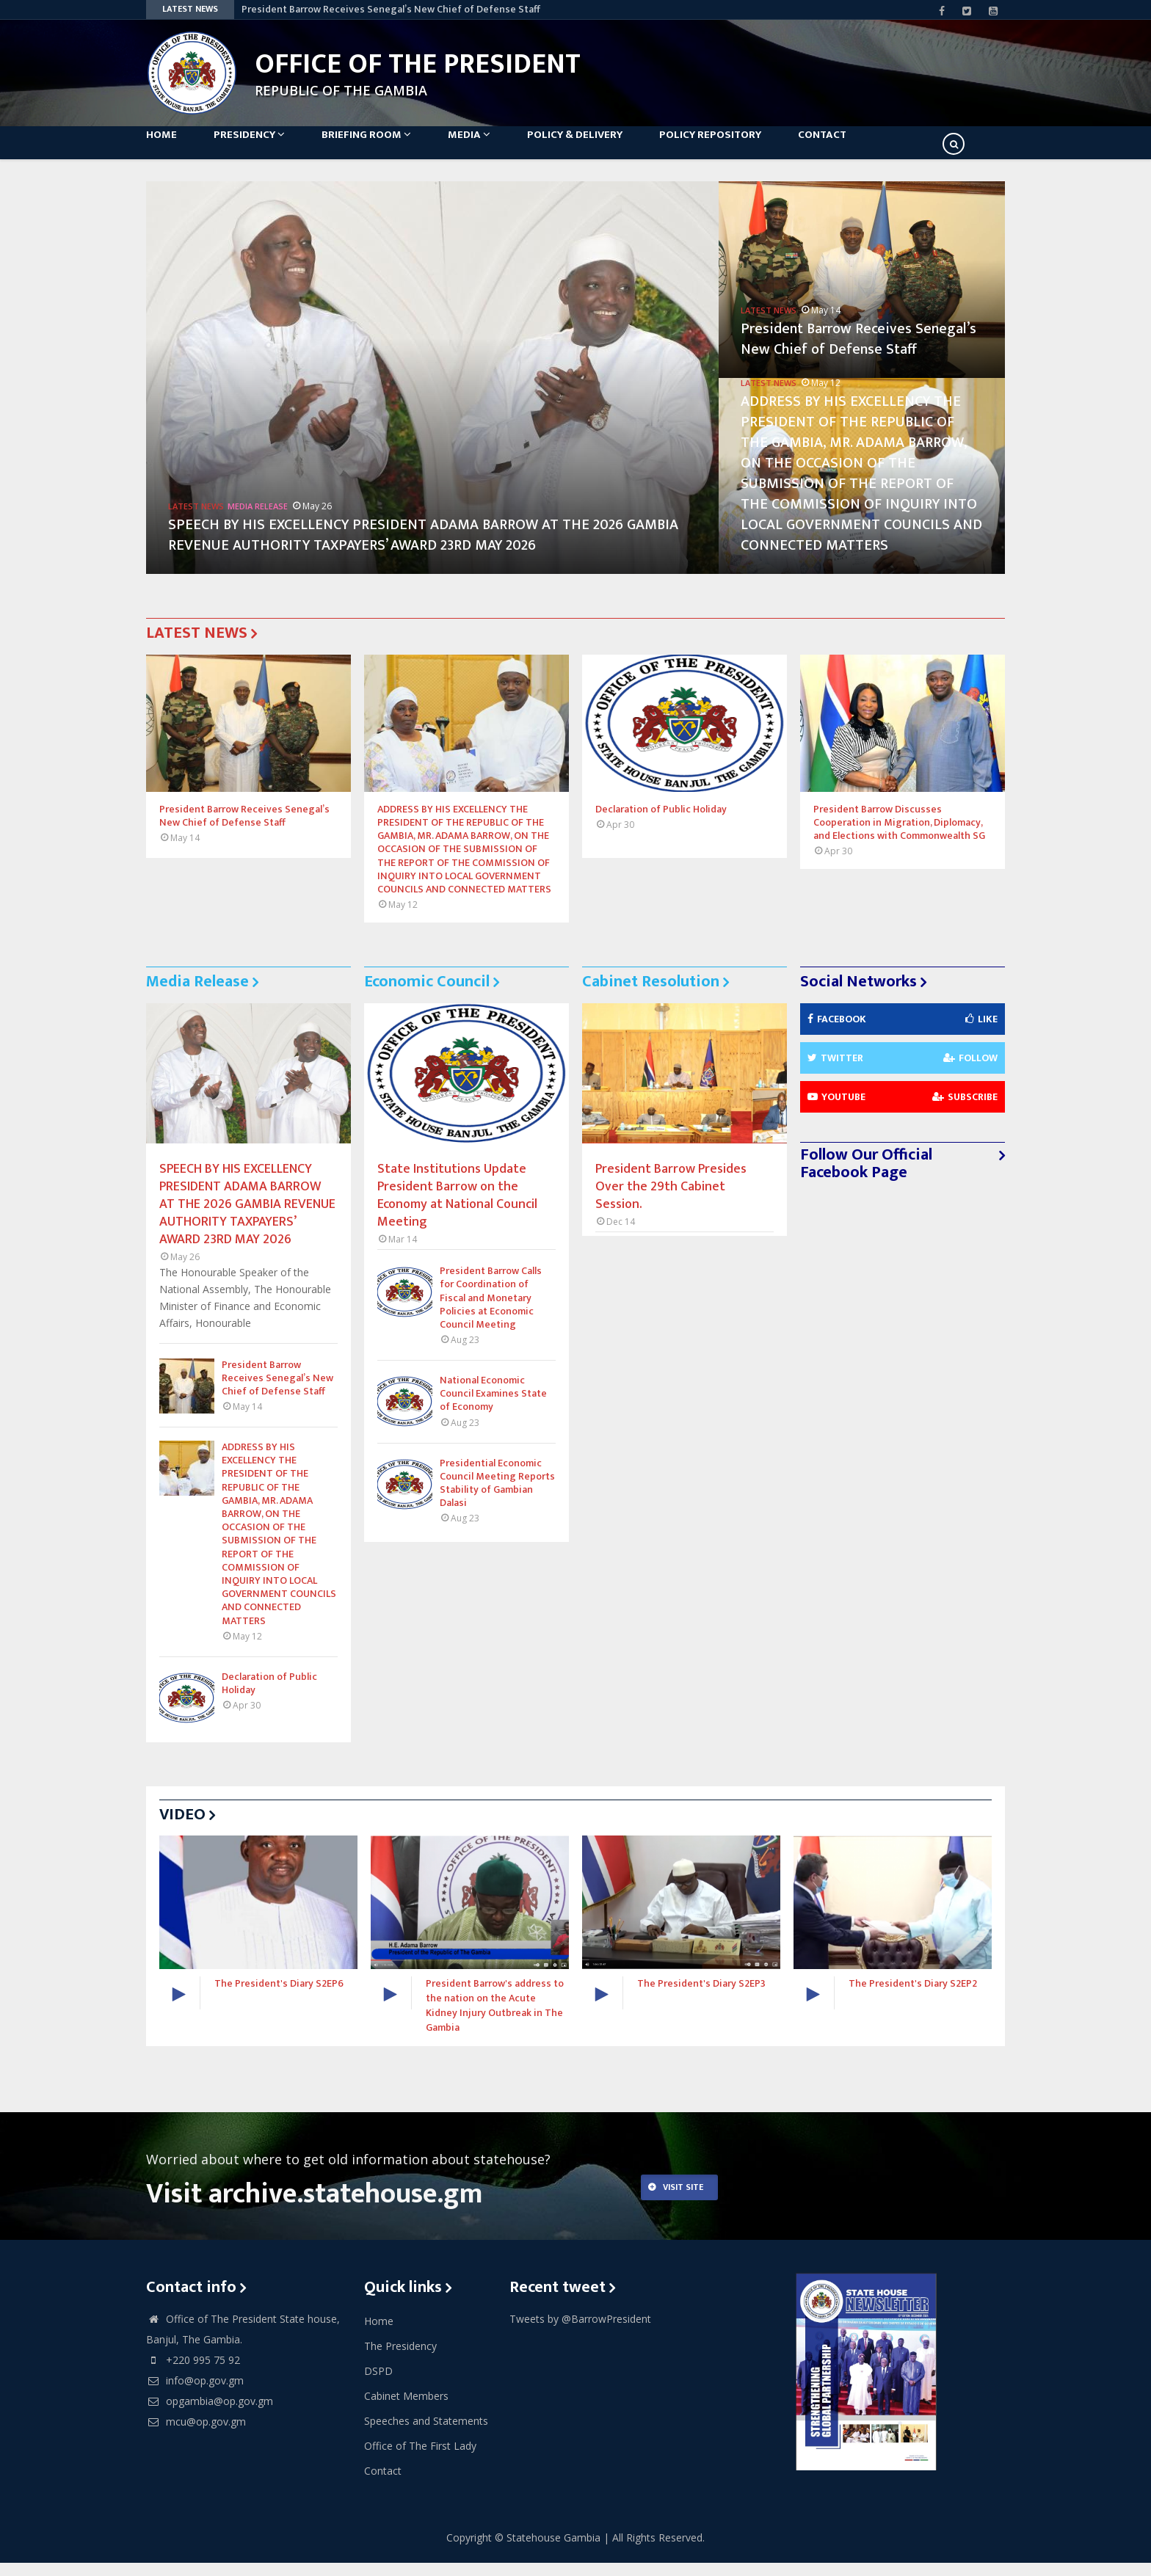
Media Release (258, 519)
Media (498, 148)
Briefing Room (388, 148)
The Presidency (400, 2358)
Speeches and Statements (426, 2433)
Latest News (196, 519)
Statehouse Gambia (553, 2551)
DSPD (378, 2383)
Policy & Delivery (611, 148)
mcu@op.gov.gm (196, 2434)
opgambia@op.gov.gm (209, 2413)
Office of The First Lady (420, 2458)
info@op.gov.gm (195, 2393)
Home (168, 148)
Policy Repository (754, 148)
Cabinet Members (406, 2408)
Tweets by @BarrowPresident (580, 2331)
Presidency (263, 148)
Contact (873, 148)
